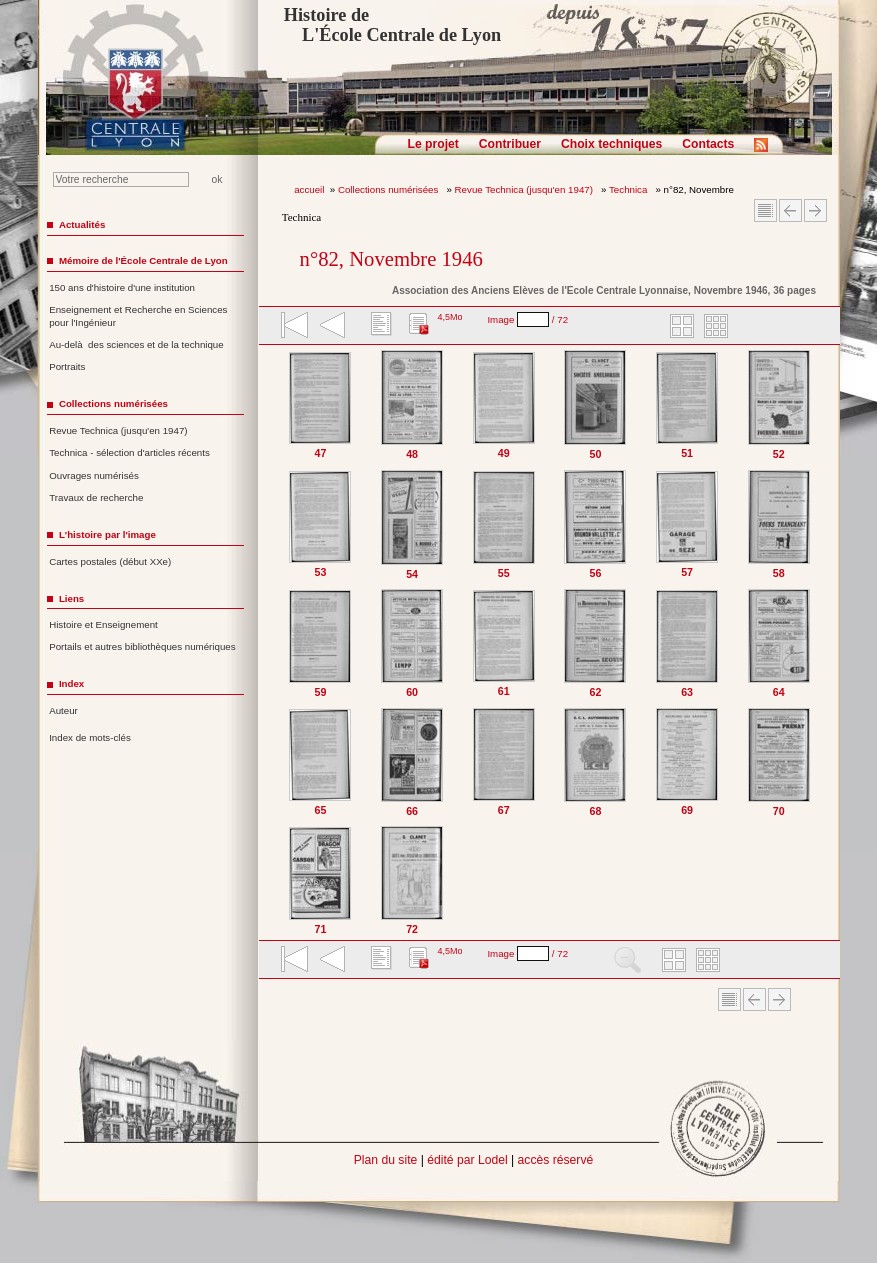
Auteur (63, 710)
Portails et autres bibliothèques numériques (142, 646)
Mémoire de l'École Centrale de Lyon (143, 260)
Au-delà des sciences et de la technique (136, 344)
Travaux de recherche (96, 497)
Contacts (708, 144)
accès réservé (556, 1160)
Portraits (67, 366)
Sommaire (765, 210)
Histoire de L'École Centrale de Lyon (392, 25)
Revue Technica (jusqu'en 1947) (525, 189)
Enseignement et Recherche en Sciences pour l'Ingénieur (138, 316)
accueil (309, 189)
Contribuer (510, 144)
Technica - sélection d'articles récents (129, 452)
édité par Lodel (467, 1160)
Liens (71, 598)
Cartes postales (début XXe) (110, 561)
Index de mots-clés (90, 737)
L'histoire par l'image (107, 534)
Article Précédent (790, 210)
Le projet (433, 144)
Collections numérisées (389, 189)
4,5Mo (449, 317)
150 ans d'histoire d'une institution (122, 287)
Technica (629, 189)
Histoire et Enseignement (103, 624)
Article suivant (815, 210)
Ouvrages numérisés (94, 475)
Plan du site (386, 1160)
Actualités (82, 224)
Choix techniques (611, 144)
